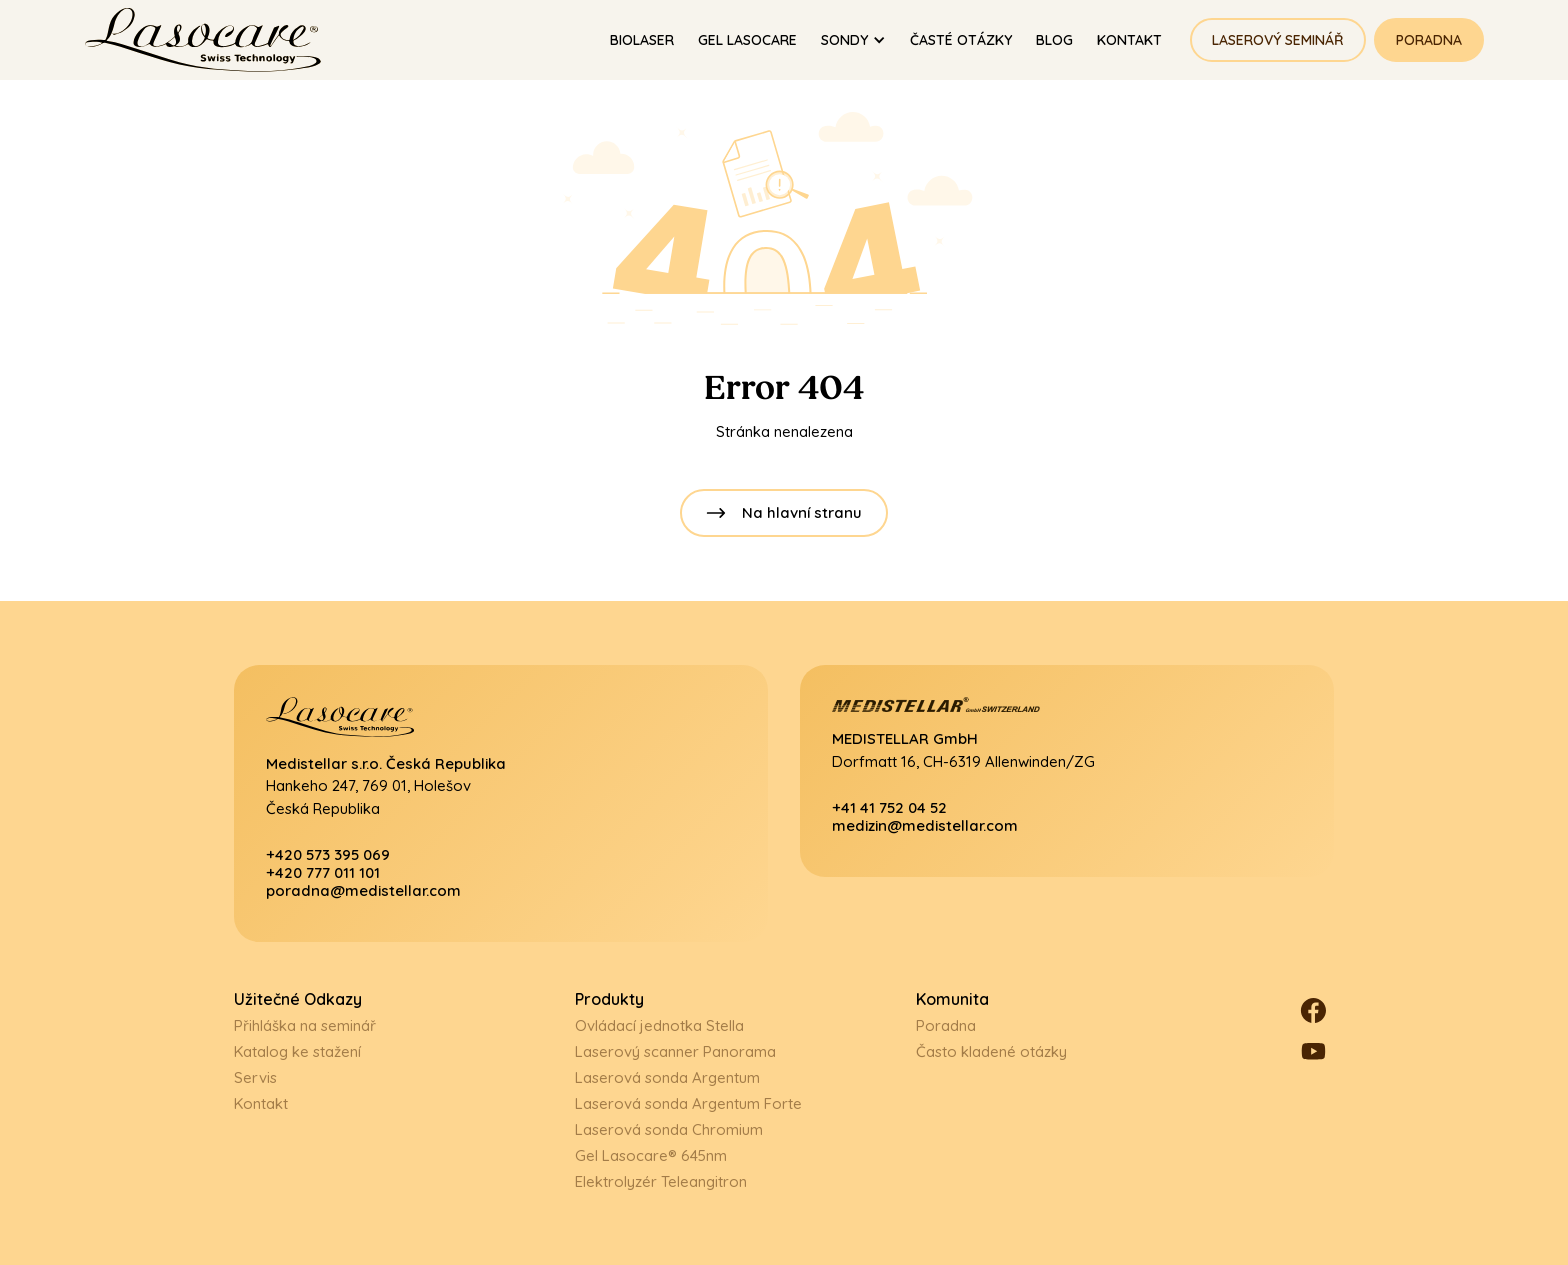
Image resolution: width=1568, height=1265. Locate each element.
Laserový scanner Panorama (675, 1051)
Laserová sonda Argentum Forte (688, 1103)
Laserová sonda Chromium (669, 1129)
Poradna (1429, 40)
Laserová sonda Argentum (667, 1077)
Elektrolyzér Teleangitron (661, 1181)
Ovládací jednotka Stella (659, 1025)
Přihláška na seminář (305, 1025)
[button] (853, 40)
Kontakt (261, 1103)
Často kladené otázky (991, 1051)
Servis (255, 1077)
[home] (212, 40)
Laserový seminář (1278, 40)
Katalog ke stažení (297, 1051)
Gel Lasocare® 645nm (651, 1155)
